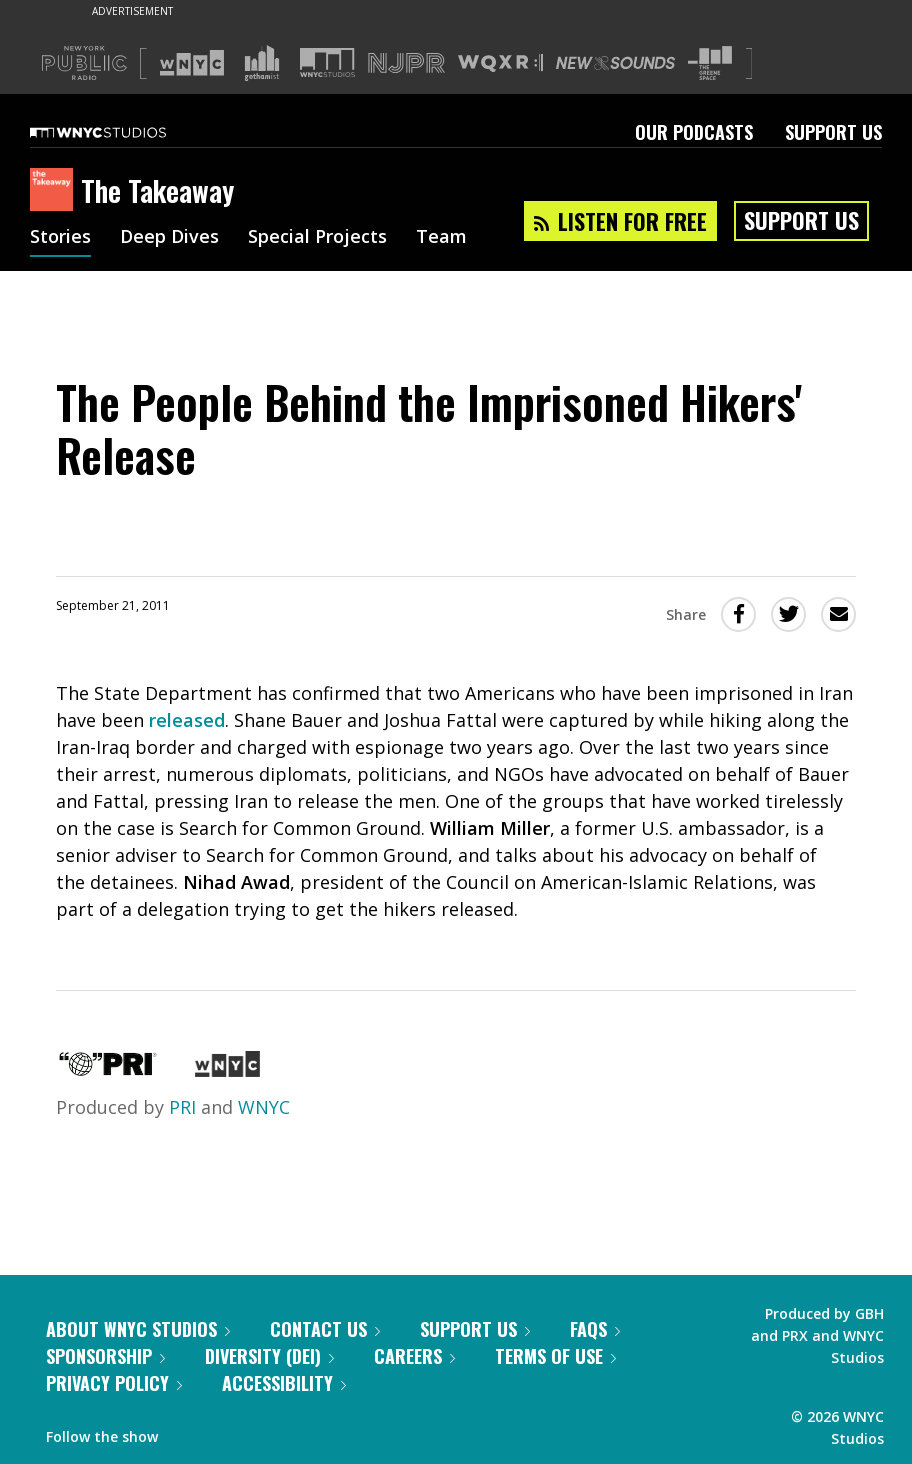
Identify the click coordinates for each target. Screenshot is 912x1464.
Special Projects (317, 238)
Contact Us (325, 1329)
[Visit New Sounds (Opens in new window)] (615, 63)
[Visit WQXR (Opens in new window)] (500, 63)
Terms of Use (555, 1356)
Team (441, 238)
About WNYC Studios (138, 1329)
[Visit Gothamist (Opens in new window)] (262, 63)
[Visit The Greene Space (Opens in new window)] (710, 63)
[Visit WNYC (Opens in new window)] (192, 63)
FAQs (595, 1329)
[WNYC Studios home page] (123, 132)
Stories (60, 238)
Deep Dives (169, 238)
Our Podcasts (694, 132)
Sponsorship (105, 1356)
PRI (182, 1107)
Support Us (833, 132)
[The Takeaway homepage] (55, 191)
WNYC (264, 1107)
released (187, 720)
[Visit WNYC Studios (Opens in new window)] (327, 62)
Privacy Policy (114, 1383)
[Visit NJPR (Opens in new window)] (406, 63)
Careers (414, 1356)
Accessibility (284, 1383)
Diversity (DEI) (269, 1356)
